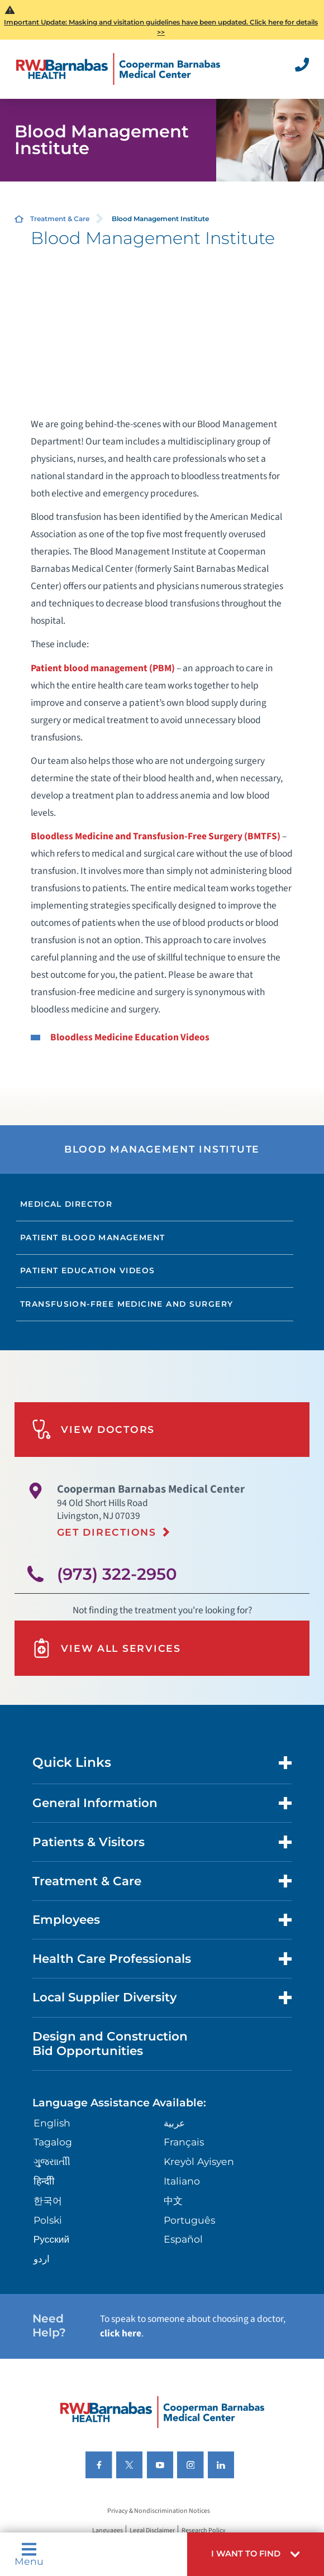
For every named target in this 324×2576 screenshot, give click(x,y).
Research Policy (204, 2530)
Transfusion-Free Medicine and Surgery (127, 1303)
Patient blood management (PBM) (103, 668)
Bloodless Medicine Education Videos (129, 1037)
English (52, 2123)
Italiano (182, 2181)
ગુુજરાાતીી (52, 2161)
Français (184, 2142)
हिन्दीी (44, 2181)
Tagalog (53, 2142)
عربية (174, 2123)
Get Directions (106, 1532)
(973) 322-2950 (117, 1574)
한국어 (48, 2200)
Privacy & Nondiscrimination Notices (158, 2511)
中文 (173, 2200)
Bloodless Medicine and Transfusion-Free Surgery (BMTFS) (155, 836)
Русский (52, 2239)
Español (183, 2239)
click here (120, 2333)
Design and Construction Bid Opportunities (110, 2043)
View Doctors (93, 1429)
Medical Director (66, 1203)
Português (189, 2220)
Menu (29, 2554)
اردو (42, 2258)
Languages (107, 2530)
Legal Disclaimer (152, 2530)
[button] (255, 2554)
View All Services (106, 1648)
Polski (48, 2220)
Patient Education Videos (87, 1270)
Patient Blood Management (92, 1237)
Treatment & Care (59, 218)
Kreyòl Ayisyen (199, 2161)
